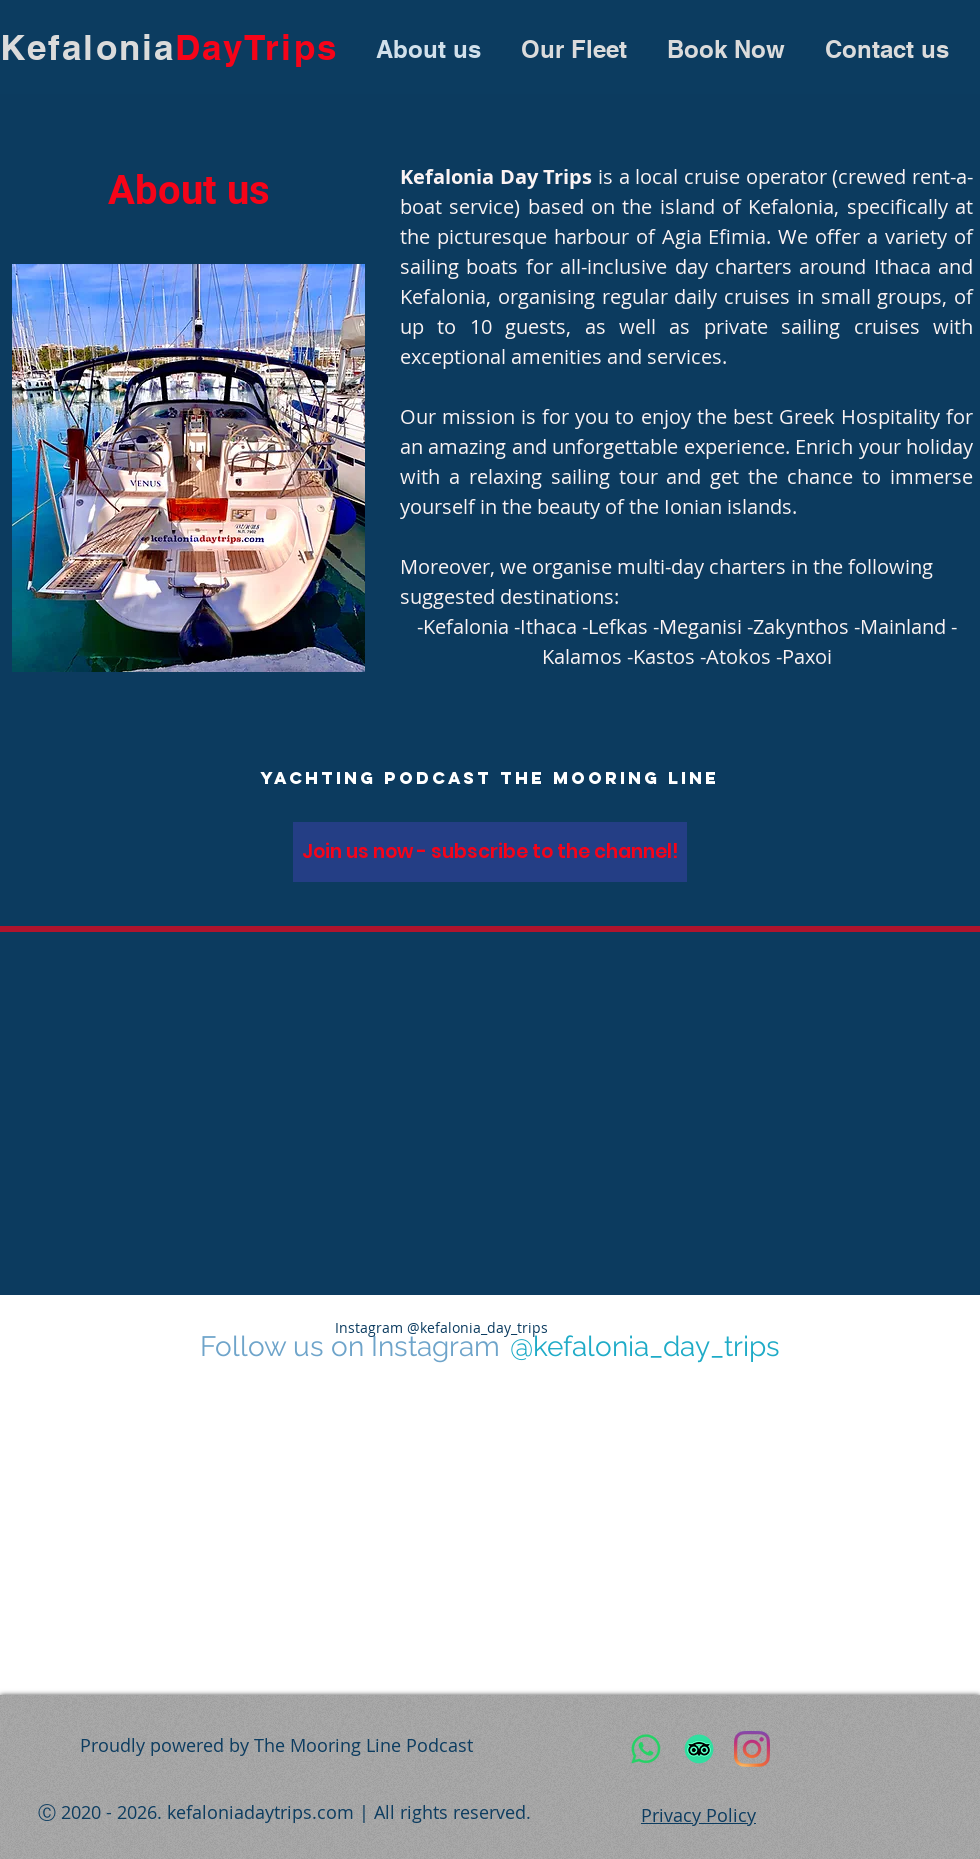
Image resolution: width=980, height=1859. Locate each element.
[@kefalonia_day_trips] (644, 1346)
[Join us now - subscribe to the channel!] (490, 852)
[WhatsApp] (646, 1749)
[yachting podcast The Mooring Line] (489, 778)
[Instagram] (752, 1749)
